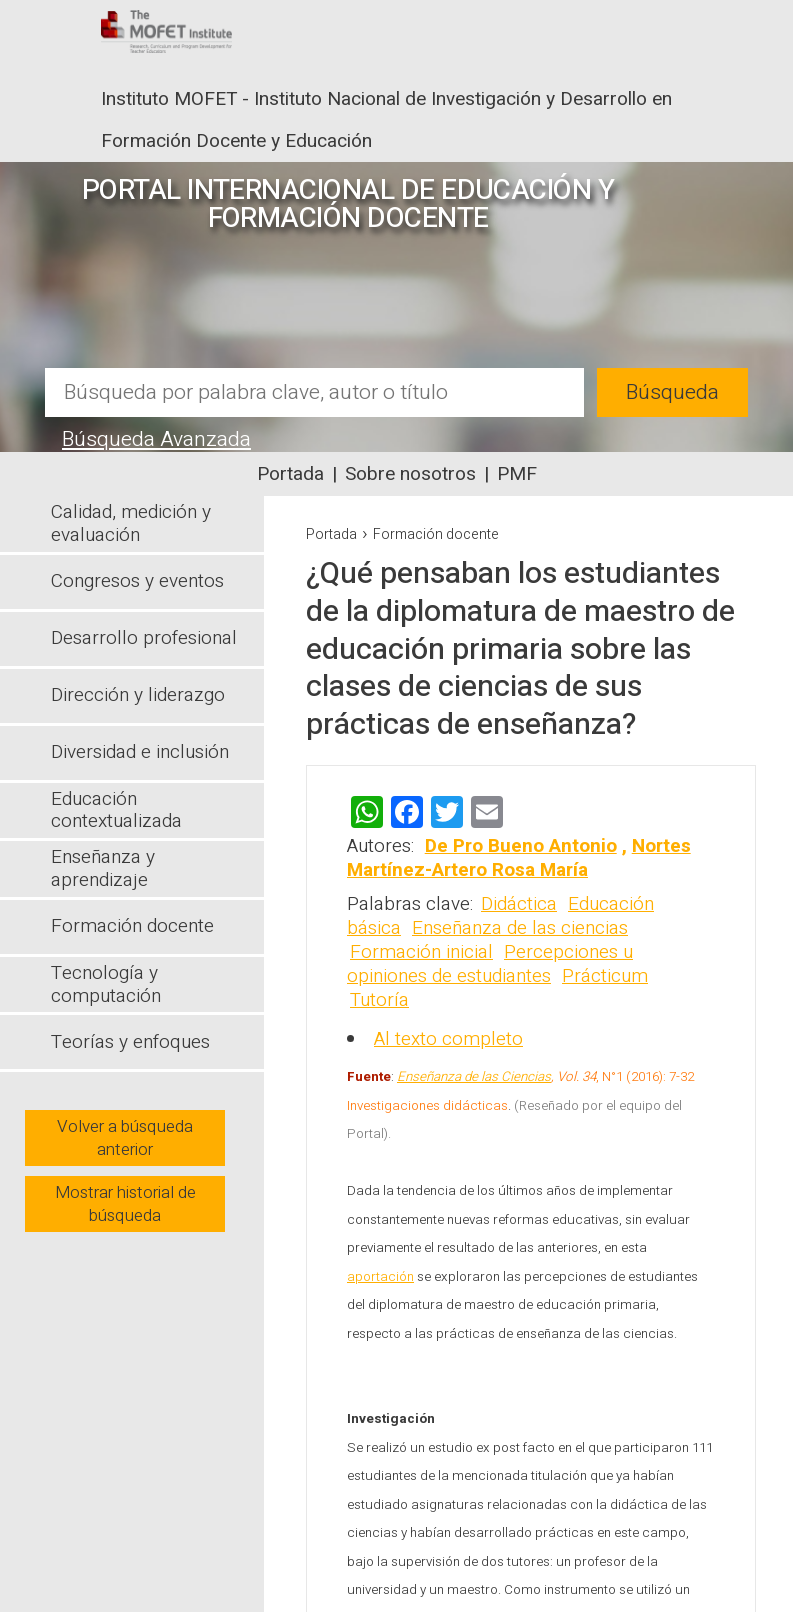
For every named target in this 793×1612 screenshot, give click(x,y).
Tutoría (379, 1000)
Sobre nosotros (410, 474)
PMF (517, 474)
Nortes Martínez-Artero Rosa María (519, 858)
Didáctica (519, 904)
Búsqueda (672, 392)
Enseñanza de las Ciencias (474, 1077)
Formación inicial (421, 952)
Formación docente (436, 534)
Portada (290, 474)
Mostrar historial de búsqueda (125, 1204)
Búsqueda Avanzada (156, 439)
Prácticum (605, 976)
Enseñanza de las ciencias (520, 928)
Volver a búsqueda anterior (125, 1138)
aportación (380, 1277)
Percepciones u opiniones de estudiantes (490, 964)
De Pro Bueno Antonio (521, 846)
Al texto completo (448, 1039)
